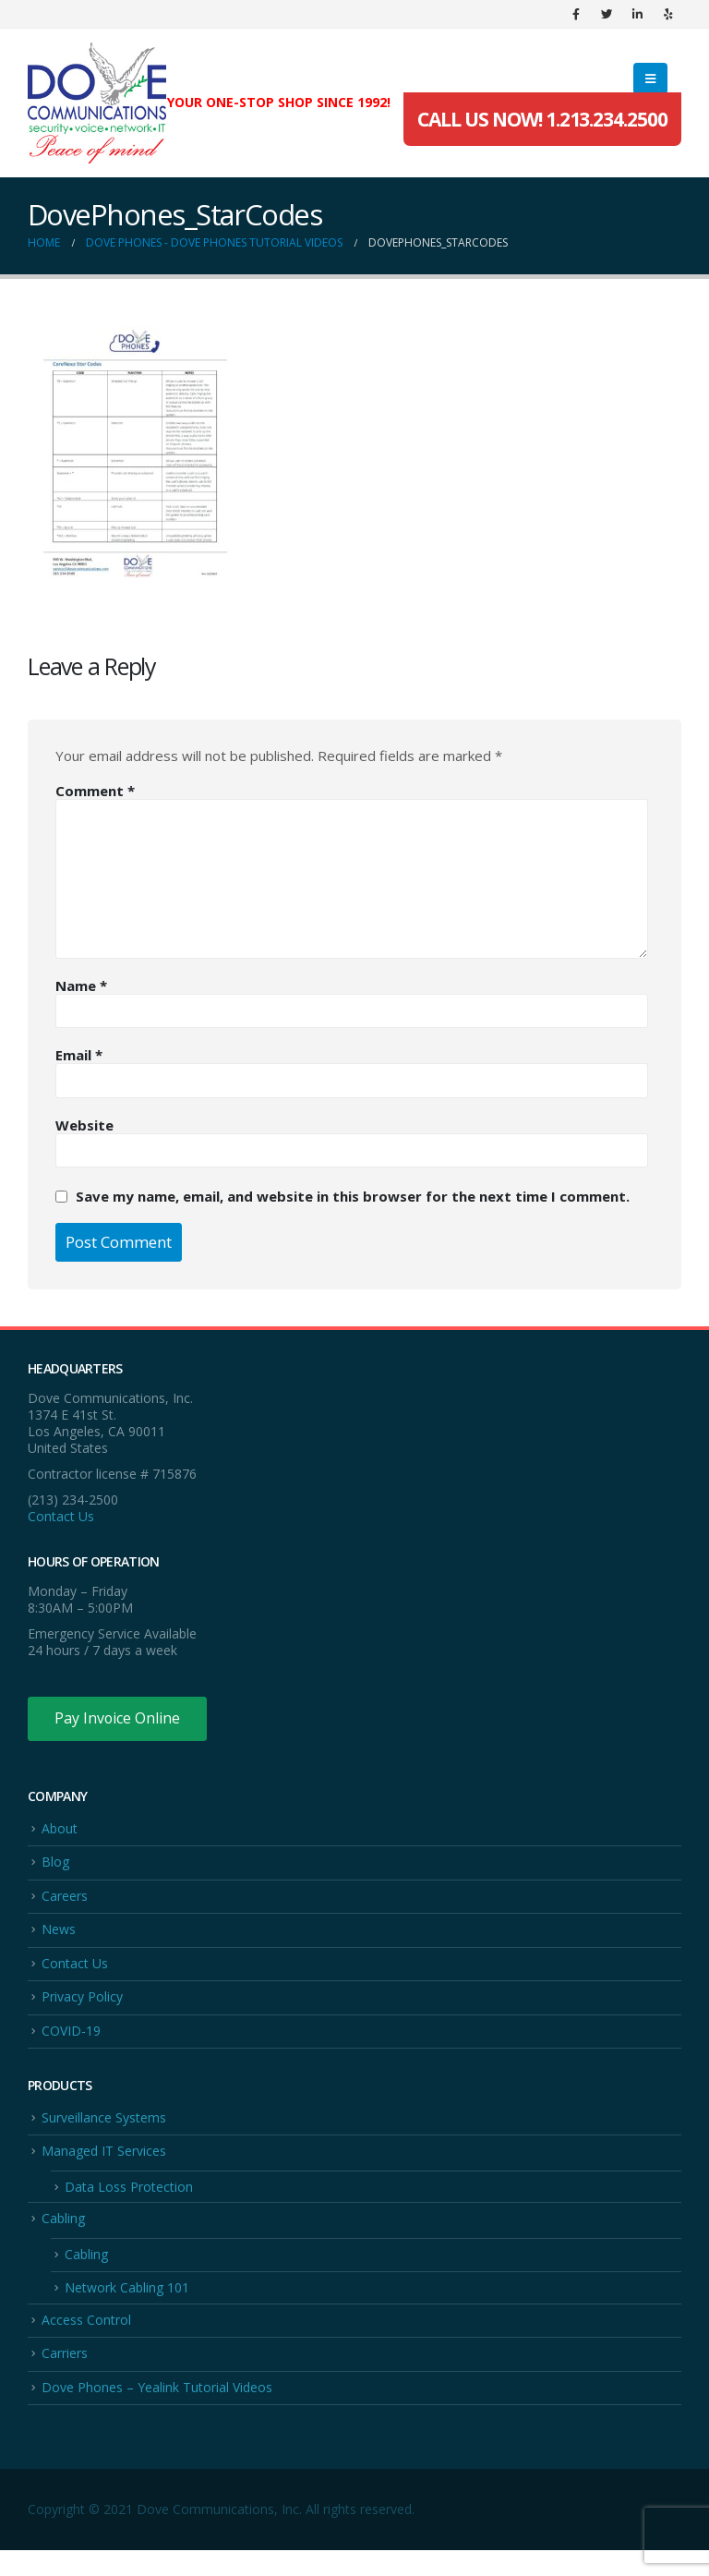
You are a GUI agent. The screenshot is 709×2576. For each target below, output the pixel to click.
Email (78, 1054)
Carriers (65, 2377)
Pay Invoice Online (117, 1719)
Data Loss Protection (129, 2202)
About (60, 1829)
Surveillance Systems (104, 2129)
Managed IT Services (104, 2165)
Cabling (63, 2235)
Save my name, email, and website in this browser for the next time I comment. (353, 1196)
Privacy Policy (82, 2005)
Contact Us (61, 1516)
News (59, 1935)
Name (81, 985)
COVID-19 (71, 2041)
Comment (95, 790)
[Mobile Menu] (650, 78)
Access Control (86, 2342)
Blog (55, 1864)
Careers (65, 1899)
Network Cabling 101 (127, 2308)
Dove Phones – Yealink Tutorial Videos (157, 2412)
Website (84, 1125)
